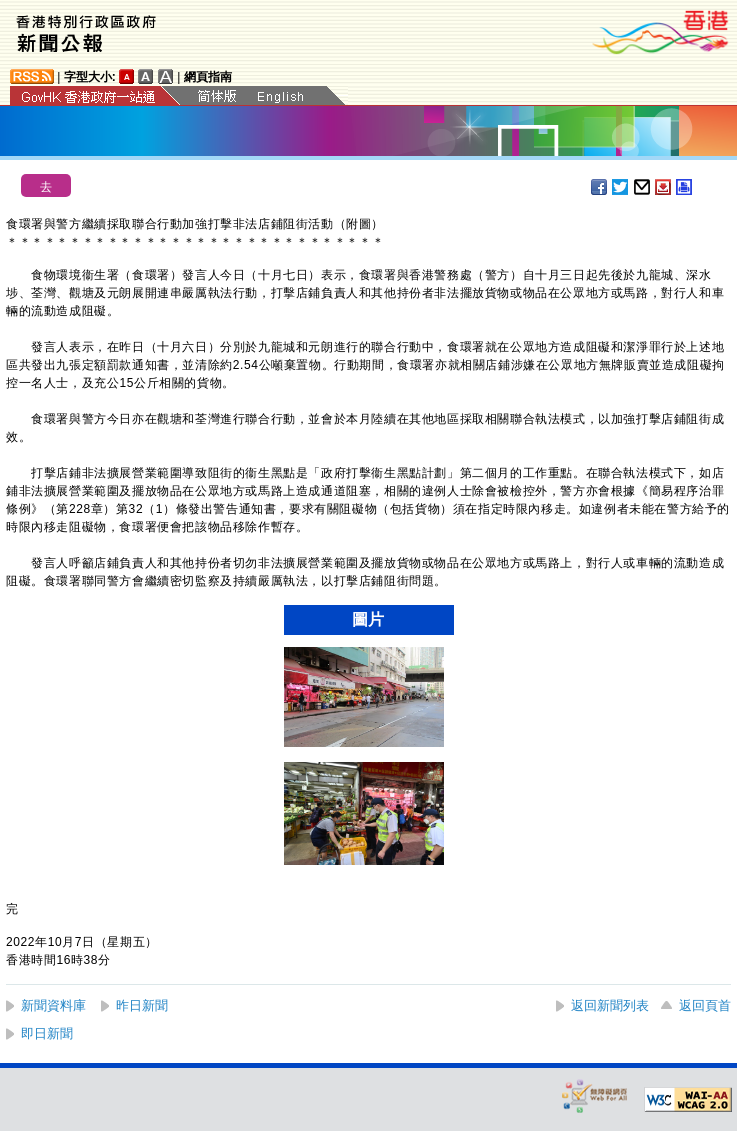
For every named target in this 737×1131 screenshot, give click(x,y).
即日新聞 (47, 1033)
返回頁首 (705, 1005)
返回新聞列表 (610, 1005)
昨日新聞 (142, 1005)
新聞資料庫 (53, 1005)
